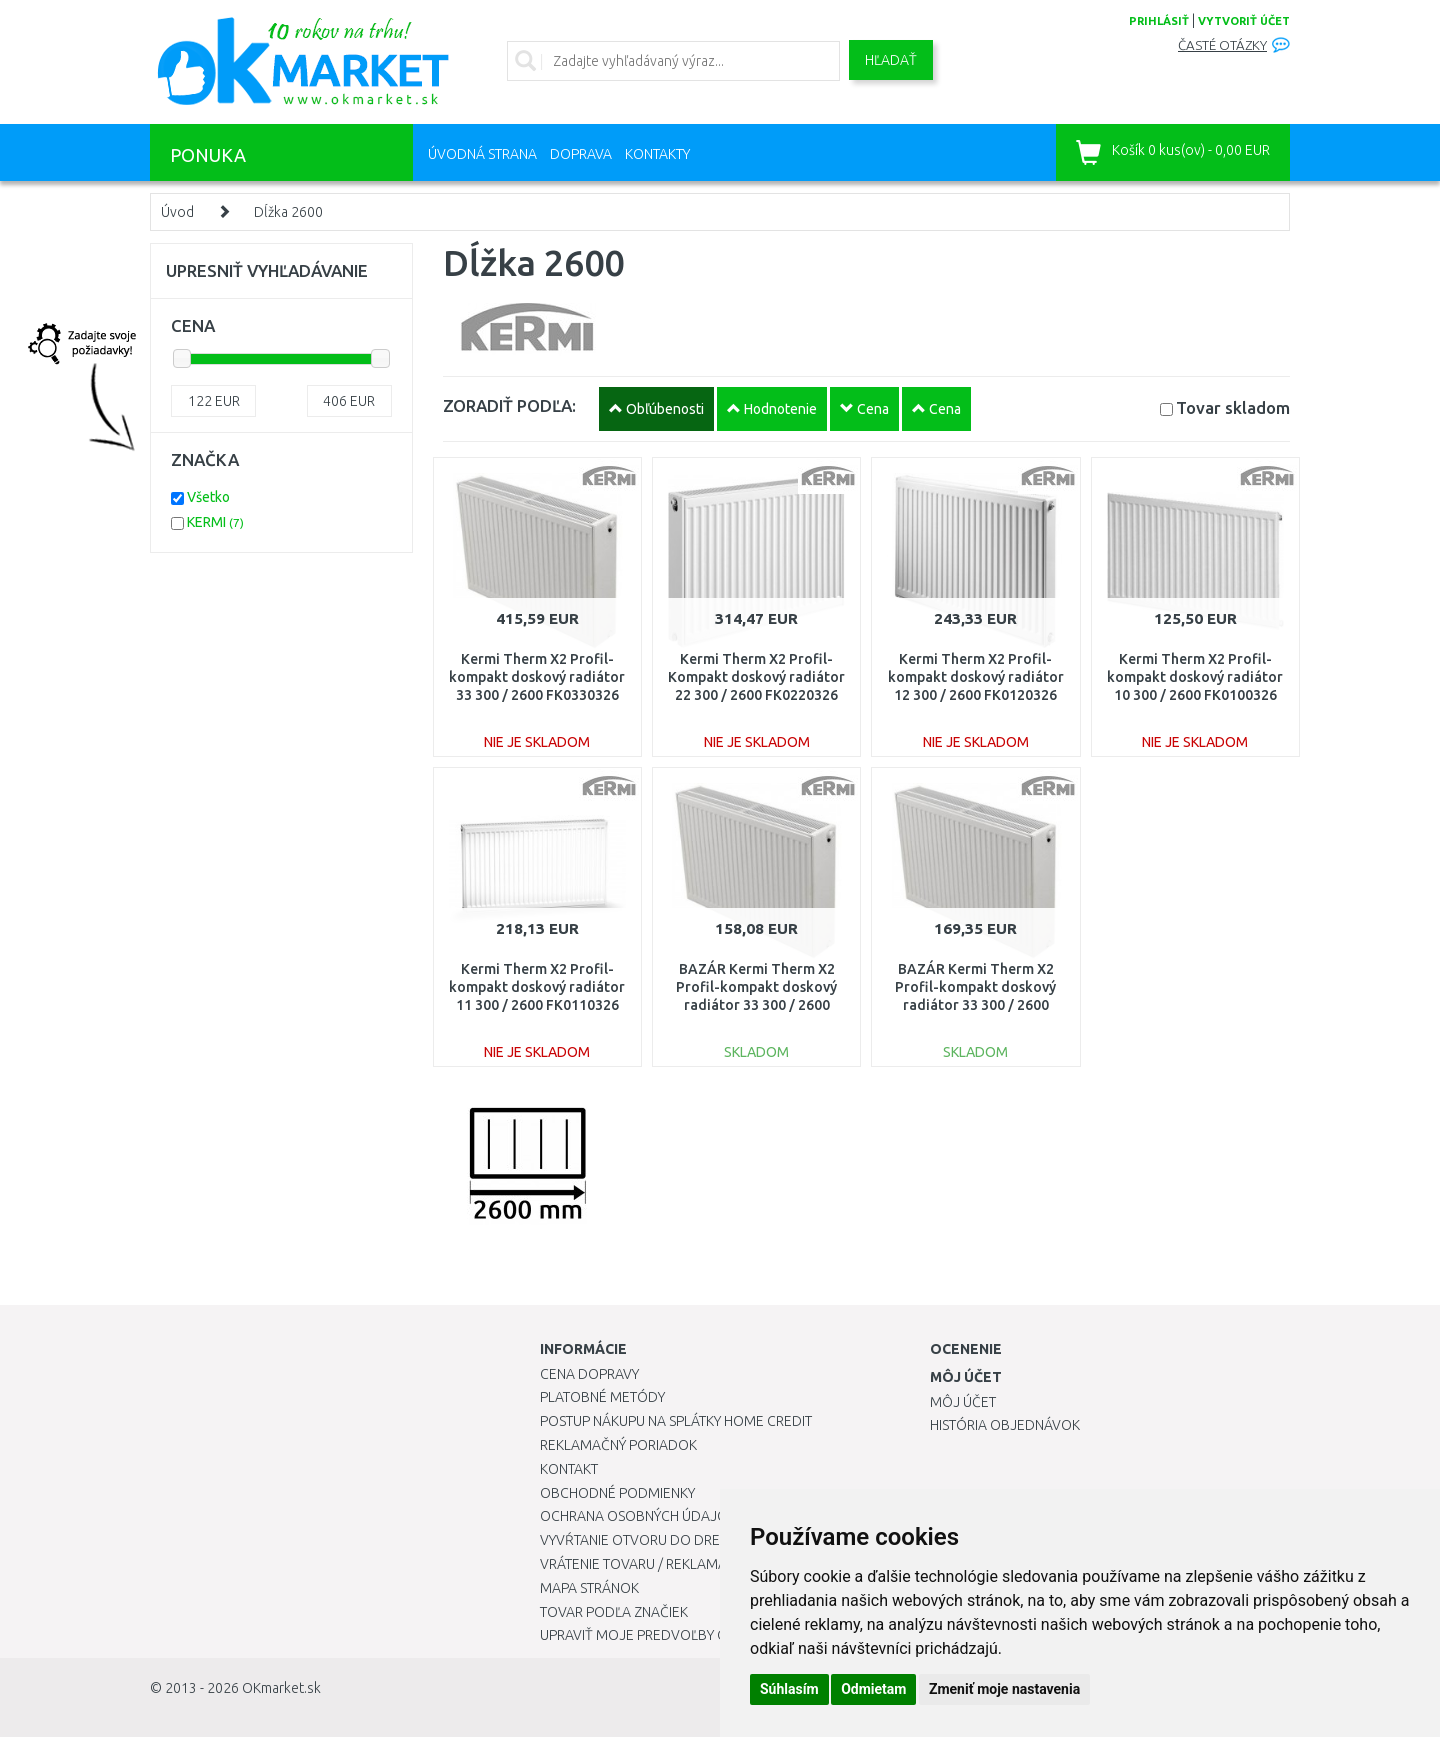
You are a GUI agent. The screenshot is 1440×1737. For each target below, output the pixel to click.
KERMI (215, 522)
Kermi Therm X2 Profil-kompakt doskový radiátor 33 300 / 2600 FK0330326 (537, 677)
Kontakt (569, 1469)
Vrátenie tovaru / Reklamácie (643, 1564)
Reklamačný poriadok (618, 1445)
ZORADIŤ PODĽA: (509, 405)
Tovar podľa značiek (614, 1612)
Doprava (581, 154)
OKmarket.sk (281, 1688)
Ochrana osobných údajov (638, 1516)
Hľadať (891, 60)
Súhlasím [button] (789, 1689)
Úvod (177, 212)
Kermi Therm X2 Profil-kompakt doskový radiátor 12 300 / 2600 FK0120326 (976, 677)
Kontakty (657, 154)
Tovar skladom (1233, 407)
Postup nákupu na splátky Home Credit (676, 1421)
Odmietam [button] (873, 1689)
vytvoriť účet (1244, 21)
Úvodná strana (482, 154)
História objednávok (1005, 1425)
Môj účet (963, 1402)
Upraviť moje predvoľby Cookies (657, 1635)
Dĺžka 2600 (288, 212)
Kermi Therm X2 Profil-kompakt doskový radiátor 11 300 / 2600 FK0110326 (537, 987)
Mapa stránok (589, 1588)
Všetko (208, 497)
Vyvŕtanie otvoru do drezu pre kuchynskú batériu (718, 1540)
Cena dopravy (589, 1374)
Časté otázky (1222, 45)
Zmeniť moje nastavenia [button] (1004, 1689)
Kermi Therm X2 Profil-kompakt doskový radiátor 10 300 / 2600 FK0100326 (1195, 677)
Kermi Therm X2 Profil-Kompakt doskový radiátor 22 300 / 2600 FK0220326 (756, 677)
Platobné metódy (602, 1397)
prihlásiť (1159, 21)
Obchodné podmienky (617, 1493)
